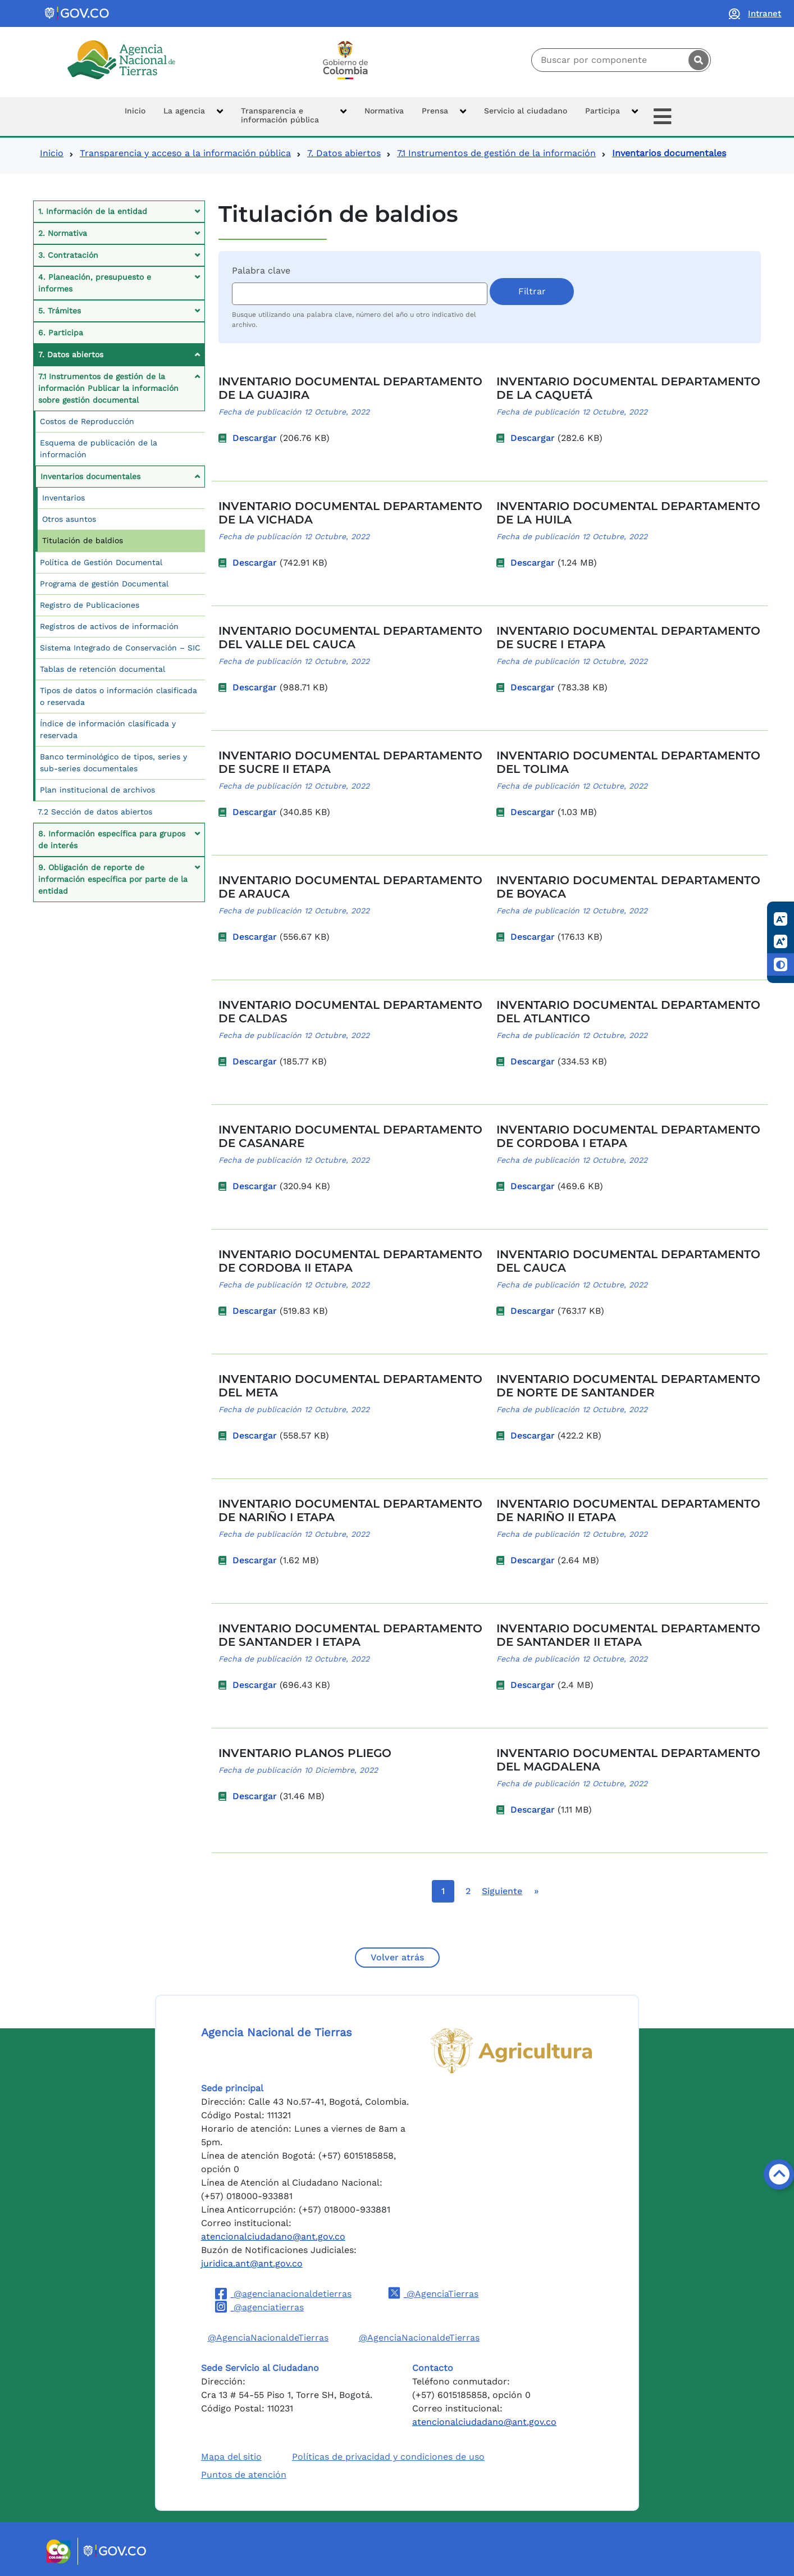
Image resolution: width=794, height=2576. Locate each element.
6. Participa (60, 332)
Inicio (51, 153)
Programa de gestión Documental (104, 583)
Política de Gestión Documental (101, 562)
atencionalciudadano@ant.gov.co (273, 2236)
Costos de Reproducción (87, 421)
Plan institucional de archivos (97, 789)
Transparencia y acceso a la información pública (185, 153)
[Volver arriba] (779, 2174)
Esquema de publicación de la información (98, 448)
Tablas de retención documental (102, 669)
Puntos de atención (243, 2474)
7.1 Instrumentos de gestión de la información (496, 153)
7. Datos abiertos (344, 153)
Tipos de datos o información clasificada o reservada (118, 696)
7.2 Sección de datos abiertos (95, 811)
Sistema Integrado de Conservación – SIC (120, 647)
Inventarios (63, 497)
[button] (193, 116)
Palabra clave (261, 270)
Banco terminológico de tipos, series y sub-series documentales (113, 762)
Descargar (254, 438)
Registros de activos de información (109, 626)
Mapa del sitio (231, 2456)
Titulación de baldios (82, 540)
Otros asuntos (69, 519)
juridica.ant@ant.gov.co (252, 2263)
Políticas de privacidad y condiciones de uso (388, 2456)
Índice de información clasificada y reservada (108, 729)
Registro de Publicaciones (89, 604)
